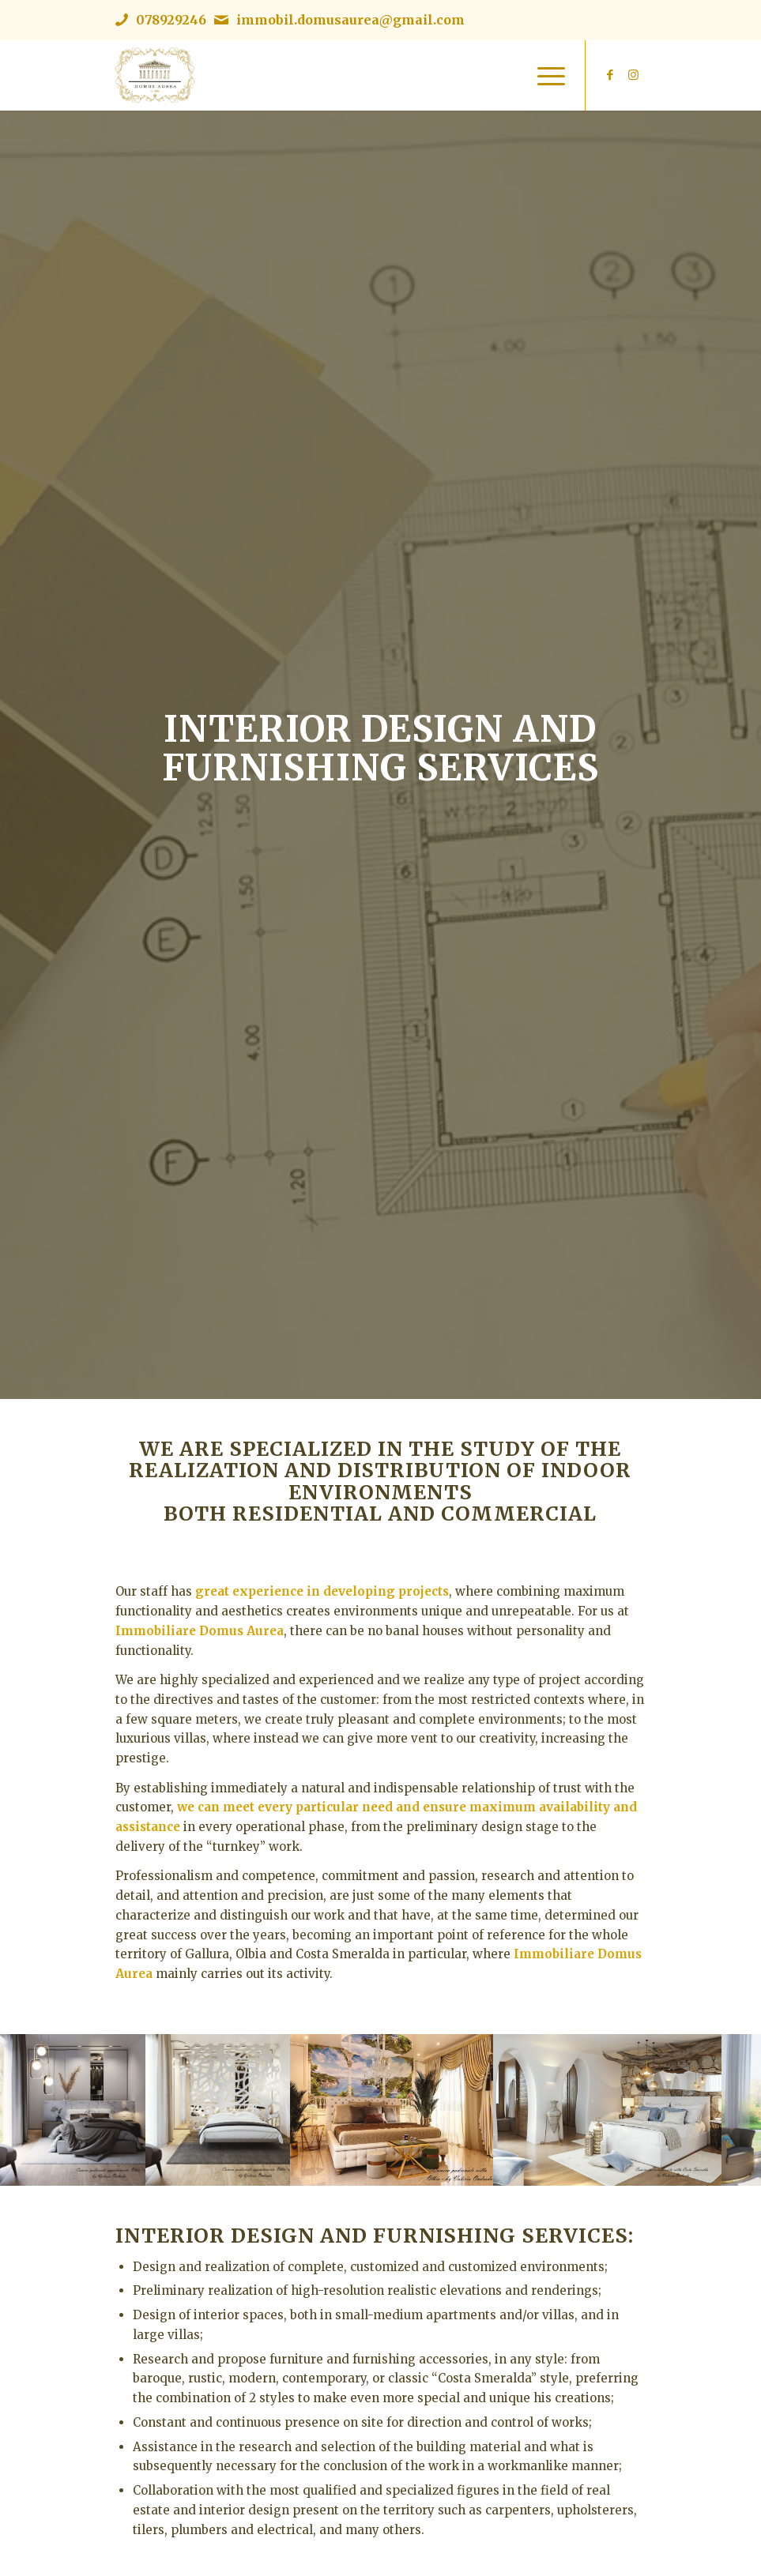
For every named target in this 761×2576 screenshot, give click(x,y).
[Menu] (543, 75)
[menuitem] (543, 75)
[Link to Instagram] (634, 75)
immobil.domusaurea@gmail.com (350, 19)
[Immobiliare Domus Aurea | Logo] (154, 75)
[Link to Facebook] (610, 75)
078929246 (171, 19)
